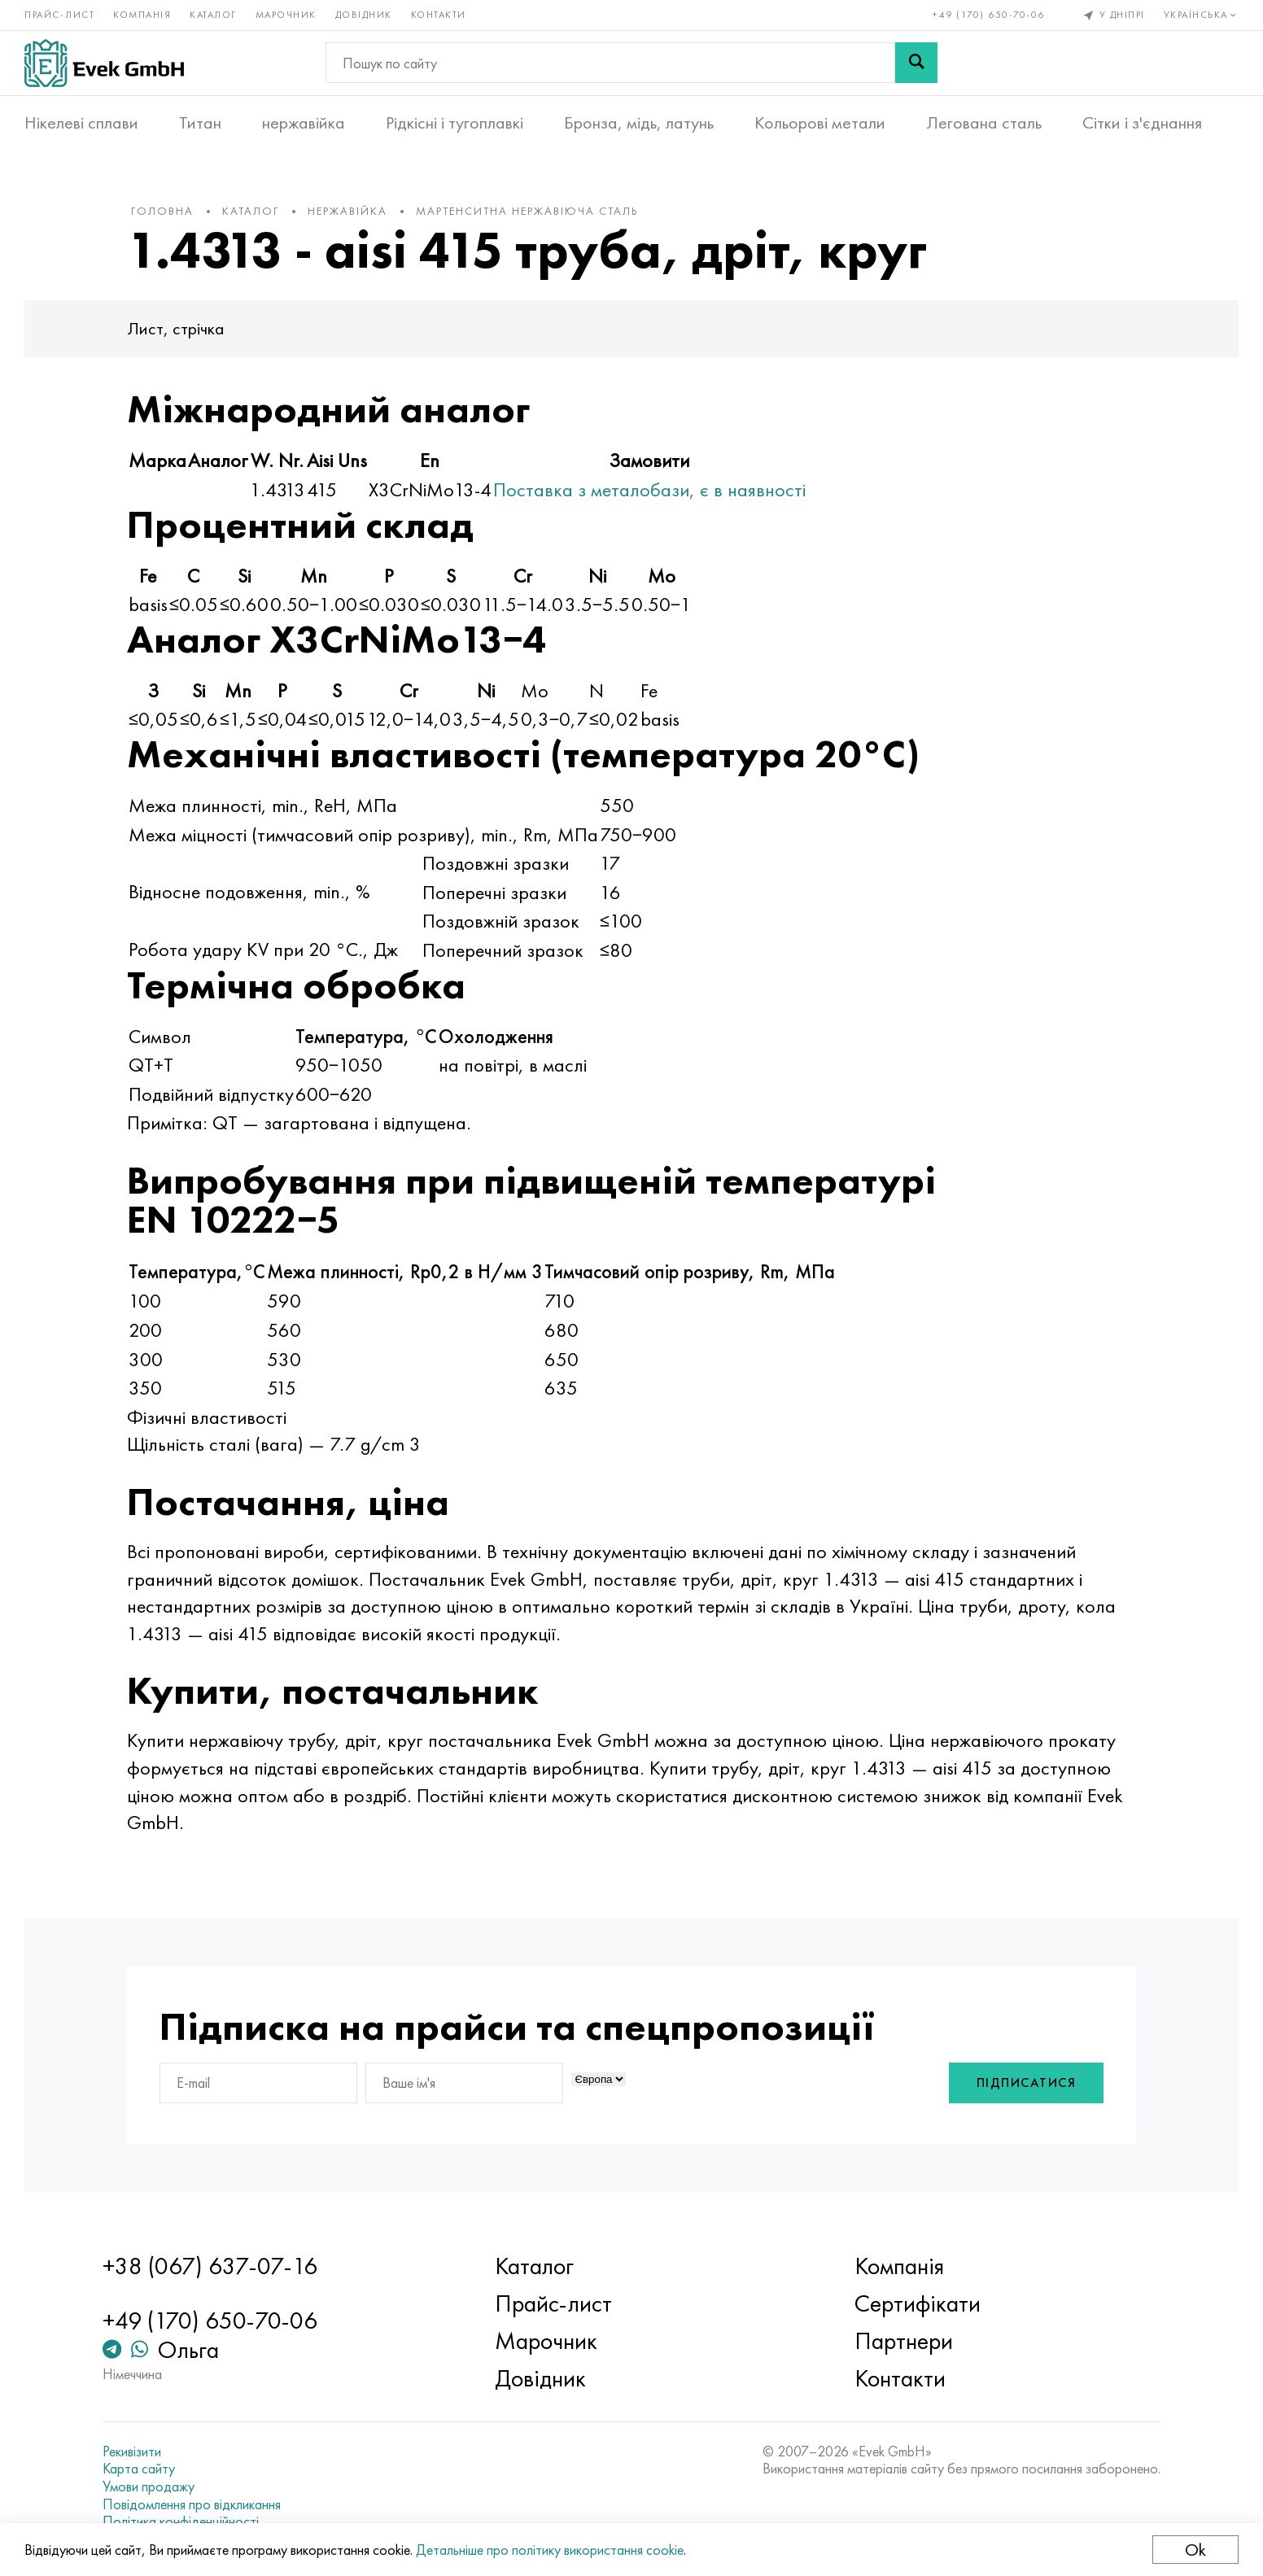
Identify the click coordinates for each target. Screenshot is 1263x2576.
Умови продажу (148, 2486)
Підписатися (1027, 2082)
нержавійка (303, 123)
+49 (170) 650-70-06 (989, 14)
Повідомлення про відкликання (192, 2504)
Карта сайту (139, 2469)
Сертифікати (917, 2303)
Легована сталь (984, 123)
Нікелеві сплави (81, 123)
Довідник (363, 14)
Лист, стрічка (176, 328)
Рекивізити (132, 2451)
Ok (1195, 2549)
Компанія (142, 14)
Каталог (213, 14)
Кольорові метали (819, 123)
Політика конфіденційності (181, 2521)
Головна (162, 210)
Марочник (286, 14)
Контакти (438, 14)
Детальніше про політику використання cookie (550, 2549)
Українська (1201, 14)
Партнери (903, 2341)
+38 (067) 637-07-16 (210, 2266)
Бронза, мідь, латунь (639, 123)
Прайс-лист (59, 14)
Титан (200, 123)
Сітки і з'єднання (1142, 123)
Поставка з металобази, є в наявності (649, 489)
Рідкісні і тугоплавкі (454, 123)
